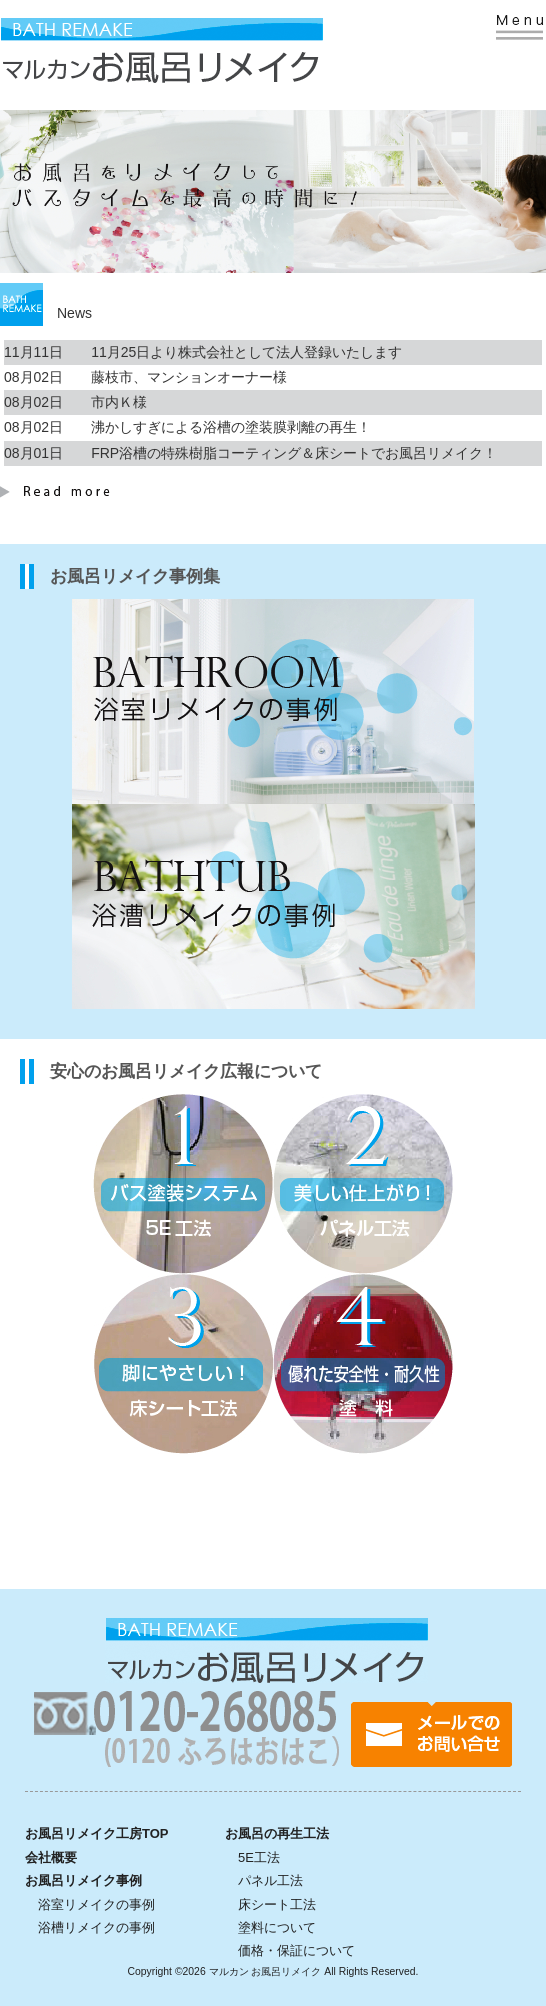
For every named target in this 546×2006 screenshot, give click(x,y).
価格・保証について (296, 1950)
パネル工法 (270, 1880)
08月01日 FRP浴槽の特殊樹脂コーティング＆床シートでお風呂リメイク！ (250, 453)
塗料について (277, 1927)
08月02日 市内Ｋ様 (75, 402)
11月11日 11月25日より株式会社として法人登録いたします (203, 352)
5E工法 (259, 1857)
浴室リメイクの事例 (96, 1904)
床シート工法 (277, 1904)
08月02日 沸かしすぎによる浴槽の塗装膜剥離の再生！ (187, 427)
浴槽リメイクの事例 (96, 1927)
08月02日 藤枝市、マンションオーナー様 (145, 377)
